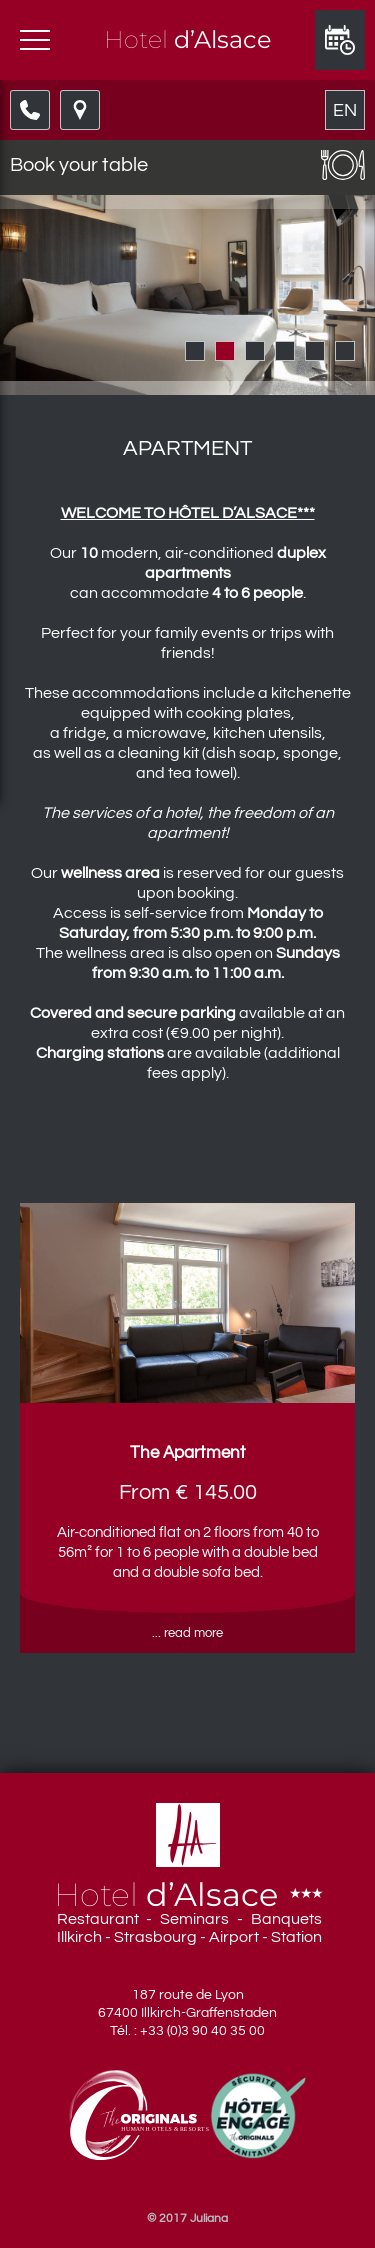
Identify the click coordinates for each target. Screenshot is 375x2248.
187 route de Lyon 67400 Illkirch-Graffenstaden (187, 2004)
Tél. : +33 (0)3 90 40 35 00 (187, 2031)
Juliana (209, 2218)
